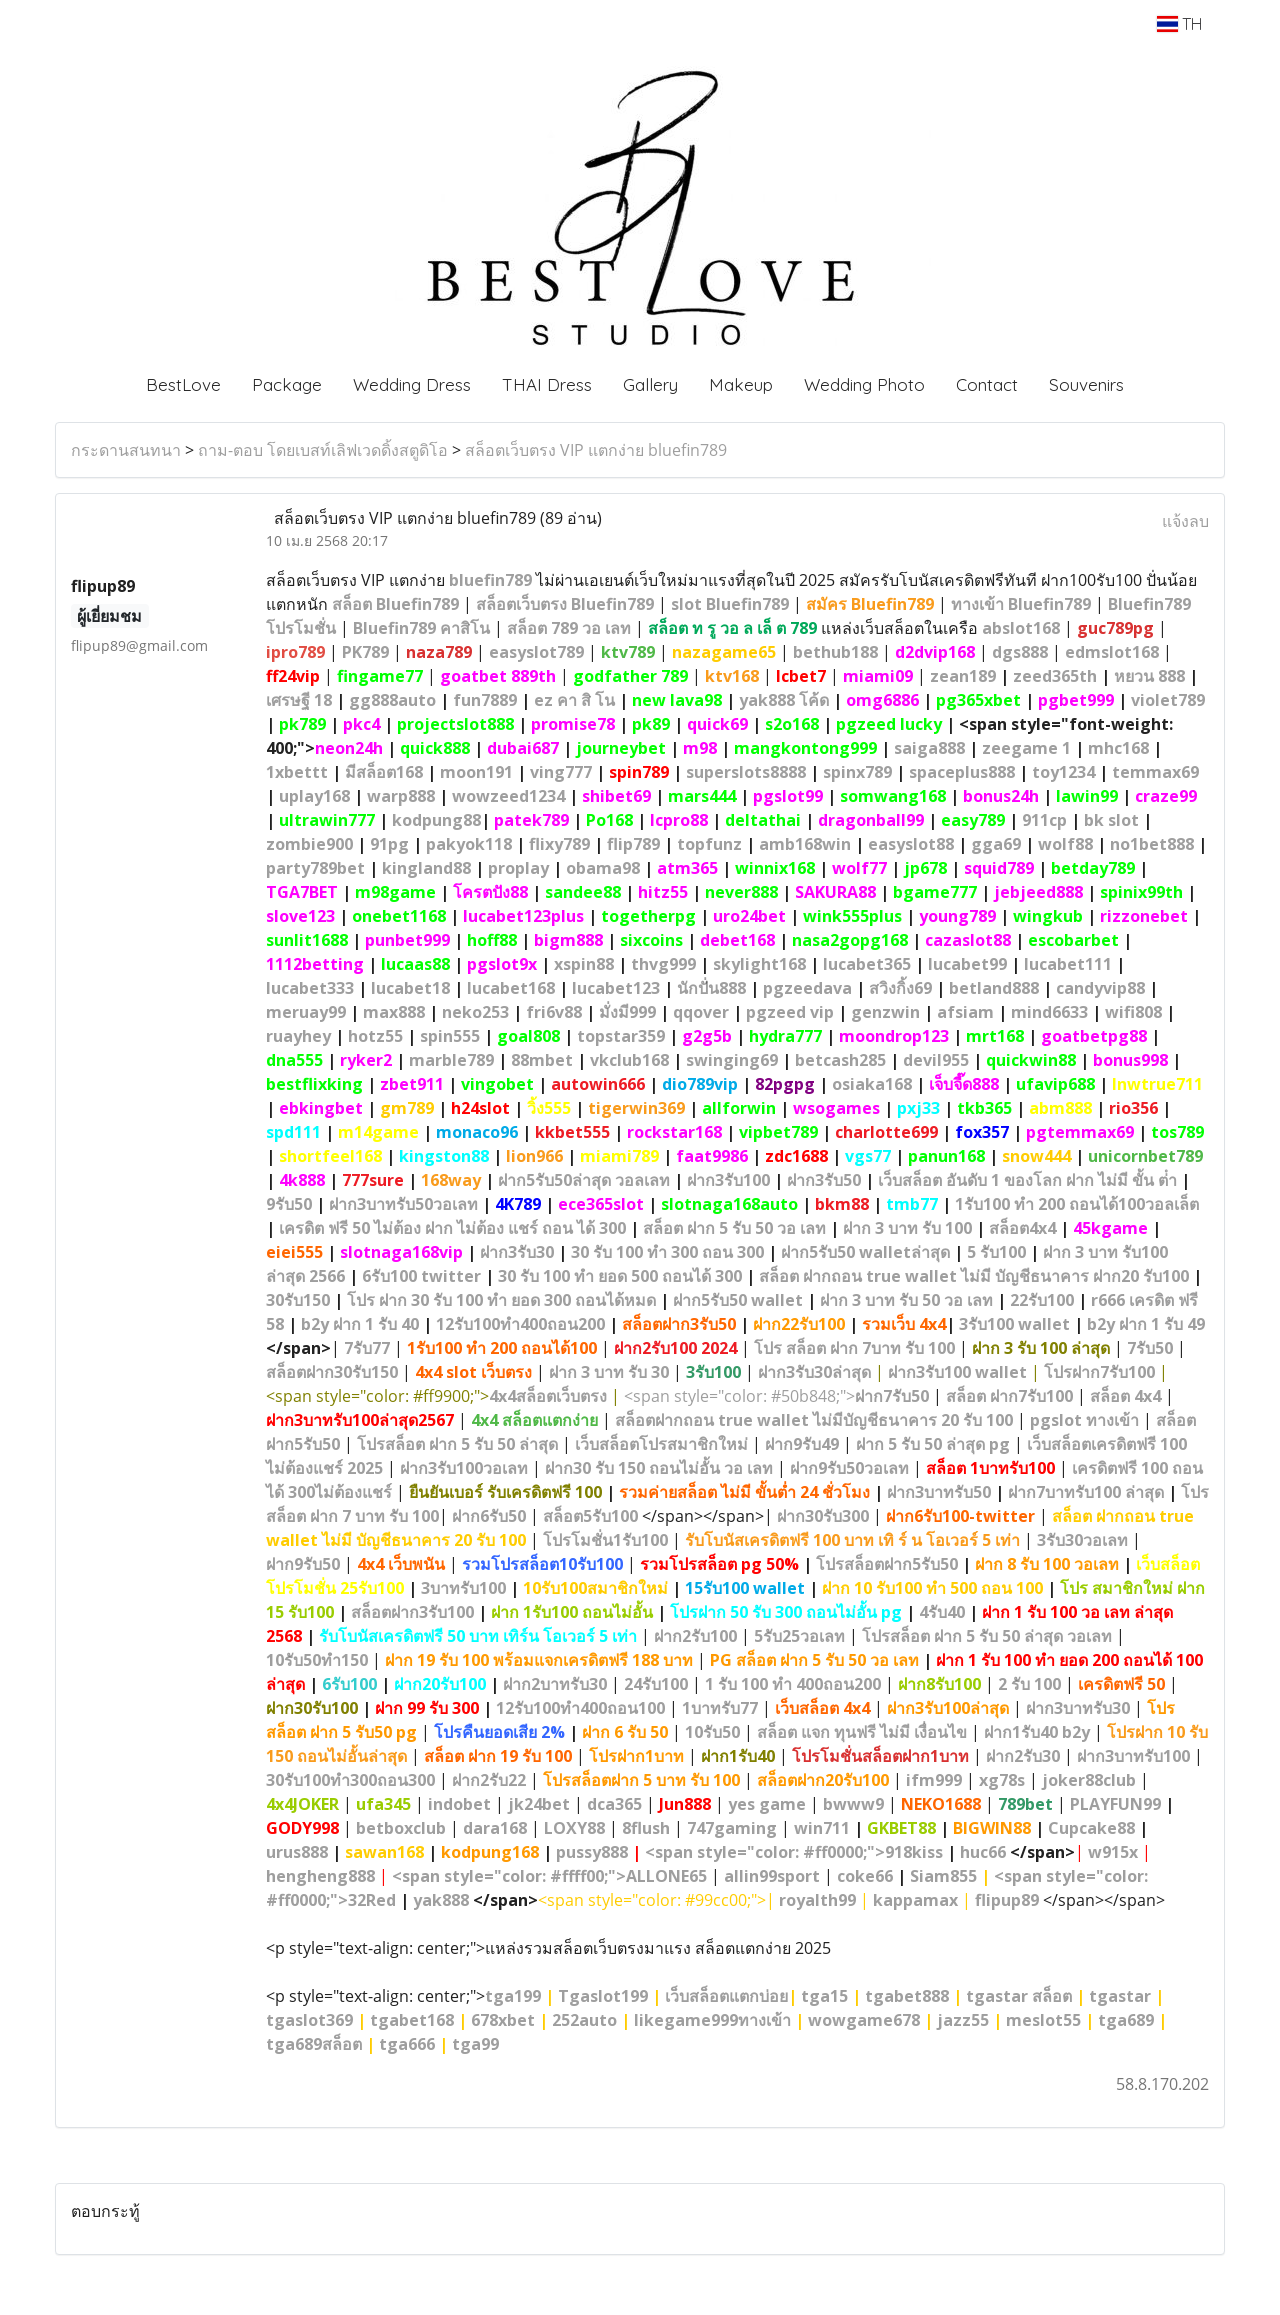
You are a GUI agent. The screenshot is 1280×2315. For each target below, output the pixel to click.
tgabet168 (412, 2020)
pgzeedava (807, 988)
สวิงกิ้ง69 (900, 988)
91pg (389, 844)
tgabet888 (907, 1996)
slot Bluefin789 (730, 604)
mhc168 (1118, 748)
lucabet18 (410, 988)
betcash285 (840, 1060)
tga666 (407, 2044)
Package (287, 384)
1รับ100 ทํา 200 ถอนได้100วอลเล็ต (1077, 1204)
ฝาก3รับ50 (824, 1180)
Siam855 (943, 1876)
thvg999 (663, 964)
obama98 (603, 868)
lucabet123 (616, 988)
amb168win (805, 844)
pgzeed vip (790, 1012)
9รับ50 (289, 1204)
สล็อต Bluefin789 (395, 604)
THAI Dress (547, 384)
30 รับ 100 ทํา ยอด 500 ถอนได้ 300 (620, 1276)
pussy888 (592, 1852)
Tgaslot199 (603, 1996)
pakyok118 (469, 844)
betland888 (994, 988)
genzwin (885, 1012)
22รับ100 (1042, 1300)
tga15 (824, 1996)
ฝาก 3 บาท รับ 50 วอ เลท (906, 1300)
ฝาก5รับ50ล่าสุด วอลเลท (584, 1180)
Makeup (741, 384)
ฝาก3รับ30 (517, 1252)
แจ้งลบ (1185, 521)
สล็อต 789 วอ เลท (569, 628)
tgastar (1120, 1996)
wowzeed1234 (508, 796)
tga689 (1126, 2020)
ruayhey (298, 1036)
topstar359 (621, 1036)
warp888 (401, 796)
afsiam (965, 1012)
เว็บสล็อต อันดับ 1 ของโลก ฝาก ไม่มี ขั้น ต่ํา (1027, 1180)
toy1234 (1063, 772)
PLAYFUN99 (1115, 1804)
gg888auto (392, 700)
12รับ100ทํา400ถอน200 (520, 1324)
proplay (518, 868)
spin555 (450, 1036)
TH (1179, 24)
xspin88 (584, 964)
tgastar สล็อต (1019, 1996)
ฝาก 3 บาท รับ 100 (907, 1228)
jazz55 (963, 2020)
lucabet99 (967, 964)
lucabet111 (1068, 964)
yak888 (441, 1900)
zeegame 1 (1026, 748)
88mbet (542, 1060)
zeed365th (1055, 676)
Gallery (650, 384)
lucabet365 (867, 964)
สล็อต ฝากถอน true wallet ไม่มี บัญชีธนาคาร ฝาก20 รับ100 (974, 1276)
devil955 (936, 1060)
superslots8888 (746, 772)
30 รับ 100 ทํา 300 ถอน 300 (667, 1252)
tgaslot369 (309, 2020)
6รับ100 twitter (421, 1276)
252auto (584, 2020)
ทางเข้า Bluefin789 (1021, 604)
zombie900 (309, 844)
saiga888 (929, 748)
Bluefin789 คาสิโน (421, 628)
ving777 (561, 772)
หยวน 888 (1149, 676)
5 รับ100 (996, 1252)
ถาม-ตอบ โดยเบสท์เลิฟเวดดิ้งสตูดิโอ (323, 450)
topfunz (709, 844)
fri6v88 (554, 1012)
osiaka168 (872, 1084)
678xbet (503, 2020)
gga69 (996, 844)
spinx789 (857, 772)
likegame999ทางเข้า (712, 2020)
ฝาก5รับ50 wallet (738, 1300)
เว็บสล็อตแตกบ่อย (726, 1996)
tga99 (475, 2044)
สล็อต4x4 (1022, 1228)
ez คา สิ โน (574, 700)
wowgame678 (864, 2020)
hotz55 (375, 1036)
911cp (1044, 820)
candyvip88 (1100, 988)
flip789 (633, 844)
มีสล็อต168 (384, 772)
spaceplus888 (962, 772)
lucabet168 (511, 988)
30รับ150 (298, 1300)
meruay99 (306, 1012)
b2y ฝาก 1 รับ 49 (1146, 1324)
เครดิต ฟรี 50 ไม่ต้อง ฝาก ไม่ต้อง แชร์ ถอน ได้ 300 (452, 1228)
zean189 (963, 676)
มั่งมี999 (627, 1012)
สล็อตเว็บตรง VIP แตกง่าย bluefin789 (596, 450)
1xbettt (297, 772)
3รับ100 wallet (1014, 1324)
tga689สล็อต (314, 2044)
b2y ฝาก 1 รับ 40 (360, 1324)
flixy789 (559, 844)
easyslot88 (911, 844)
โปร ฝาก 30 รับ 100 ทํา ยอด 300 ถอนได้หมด (501, 1300)
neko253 (475, 1012)
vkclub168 (629, 1060)
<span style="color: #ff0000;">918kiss (794, 1852)
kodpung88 (436, 820)
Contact (987, 384)
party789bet (315, 868)
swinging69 (732, 1060)
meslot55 (1043, 2020)
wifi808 (1133, 1012)
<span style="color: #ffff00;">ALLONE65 (549, 1876)
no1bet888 (1152, 844)
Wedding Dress (412, 384)
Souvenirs (1086, 384)
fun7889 (485, 700)
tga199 (513, 1996)
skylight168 (759, 964)
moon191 (476, 772)
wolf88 (1065, 844)
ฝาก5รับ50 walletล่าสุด (865, 1252)
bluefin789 (490, 580)
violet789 (1168, 700)
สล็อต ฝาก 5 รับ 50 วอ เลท (734, 1228)
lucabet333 (310, 988)
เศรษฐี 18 (299, 700)
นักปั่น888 (711, 988)
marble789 (451, 1060)
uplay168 (314, 796)
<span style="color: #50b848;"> (776, 1396)
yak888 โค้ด (784, 700)
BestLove (183, 384)
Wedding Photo (864, 384)
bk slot (1111, 820)
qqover (701, 1012)
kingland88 (426, 868)
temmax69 (1155, 772)
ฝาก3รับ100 (728, 1180)
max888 (394, 1012)
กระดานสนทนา (126, 450)
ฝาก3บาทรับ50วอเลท (403, 1204)
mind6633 (1049, 1012)
